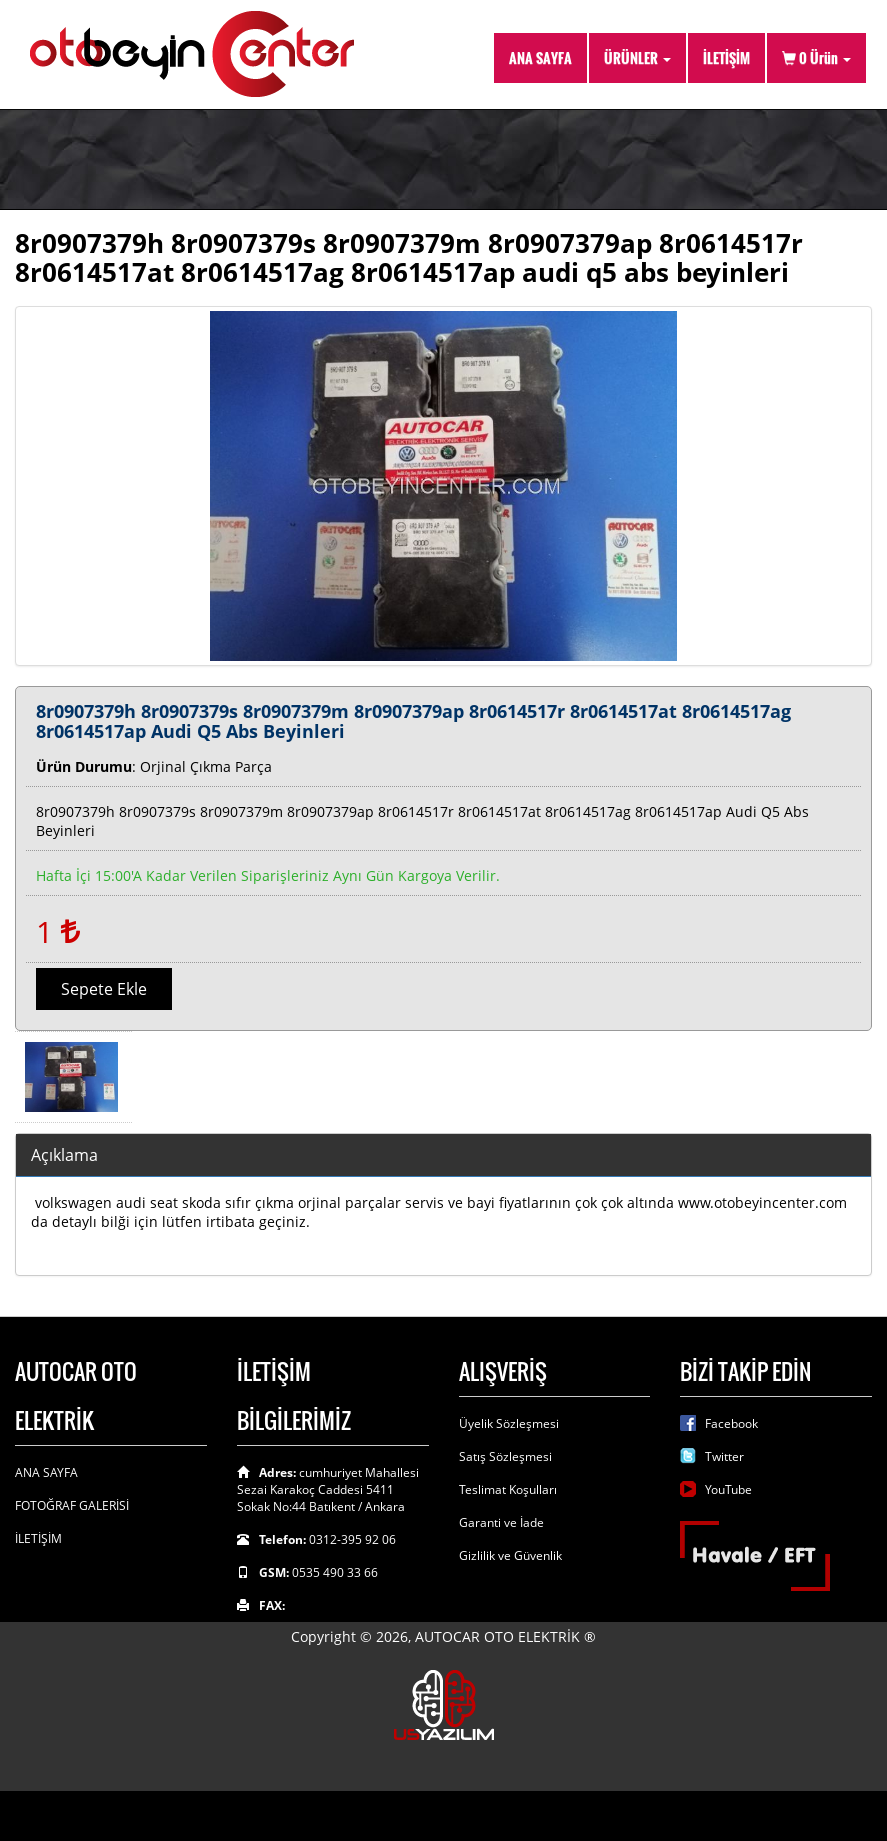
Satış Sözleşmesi (505, 1456)
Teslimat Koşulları (508, 1489)
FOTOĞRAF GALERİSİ (72, 1505)
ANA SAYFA (540, 57)
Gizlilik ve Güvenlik (510, 1555)
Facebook (731, 1423)
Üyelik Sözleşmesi (509, 1423)
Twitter (724, 1456)
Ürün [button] (816, 57)
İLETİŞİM (726, 57)
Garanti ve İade (501, 1522)
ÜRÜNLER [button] (637, 57)
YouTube (728, 1489)
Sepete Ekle (104, 989)
